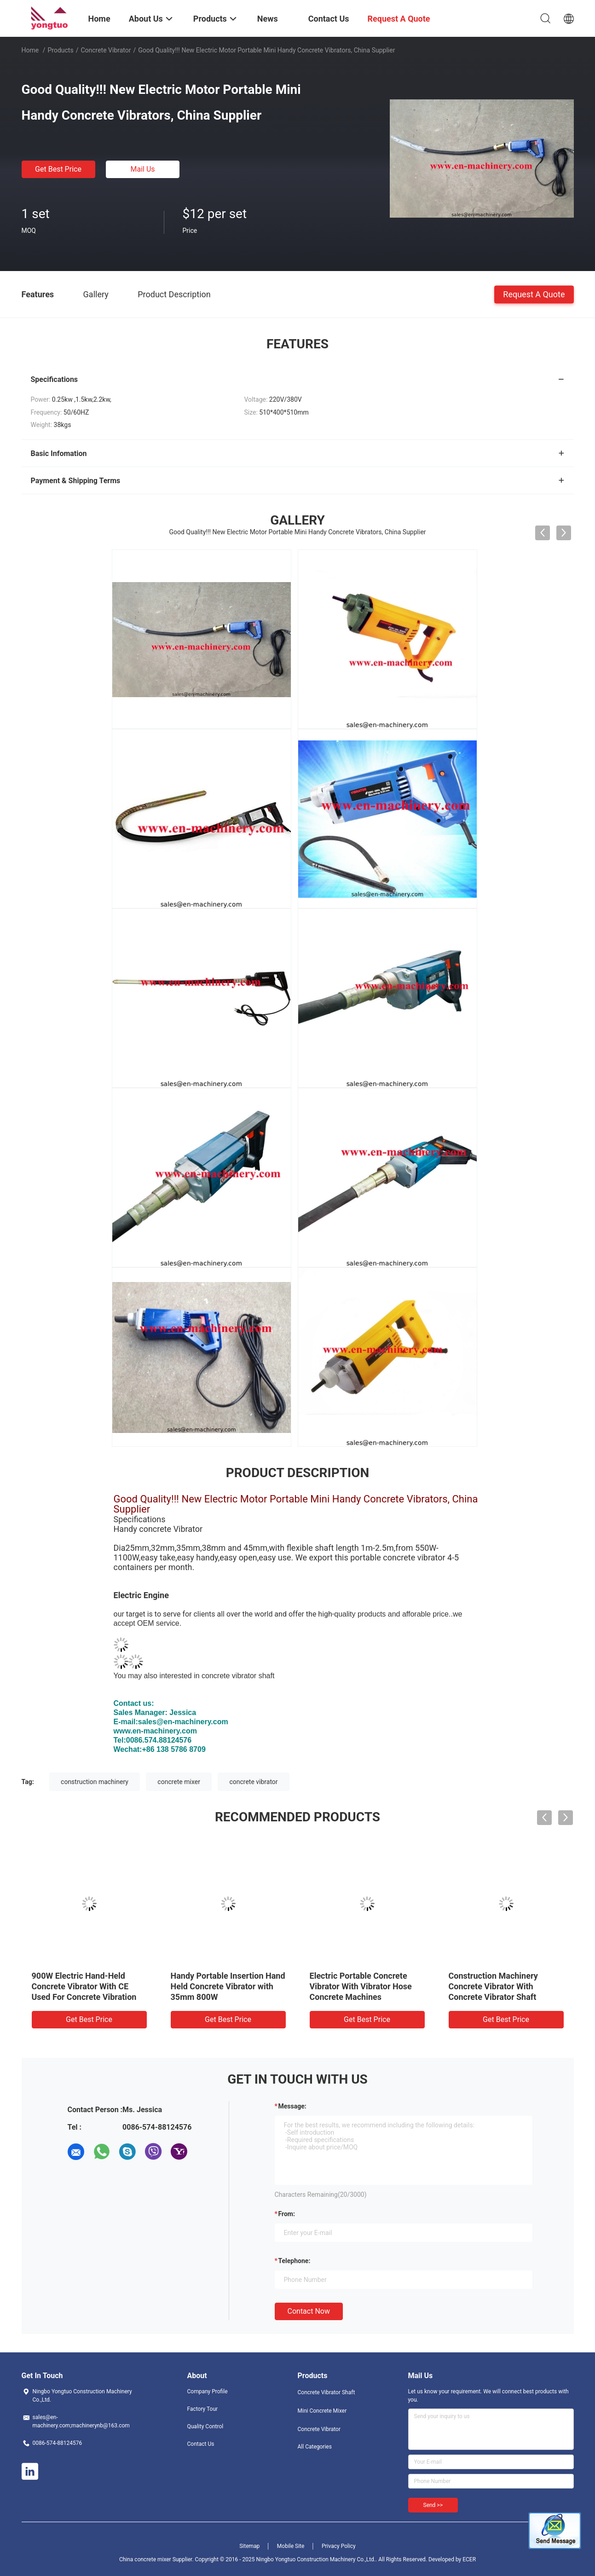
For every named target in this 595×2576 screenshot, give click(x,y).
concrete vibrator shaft (238, 1676)
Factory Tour (202, 2409)
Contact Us (200, 2444)
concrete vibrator (253, 1781)
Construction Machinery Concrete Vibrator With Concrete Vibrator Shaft (493, 1986)
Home (30, 50)
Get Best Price (58, 169)
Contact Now (309, 2311)
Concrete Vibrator (106, 50)
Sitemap (249, 2546)
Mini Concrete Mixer (322, 2411)
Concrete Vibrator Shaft (326, 2392)
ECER (469, 2559)
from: (286, 2214)
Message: (292, 2106)
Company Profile (207, 2391)
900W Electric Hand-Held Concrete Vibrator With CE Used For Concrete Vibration (84, 1986)
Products (60, 50)
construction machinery (94, 1781)
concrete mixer (178, 1781)
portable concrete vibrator (397, 1557)
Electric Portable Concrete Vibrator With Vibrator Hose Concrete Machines (361, 1986)
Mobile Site (291, 2546)
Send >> (433, 2505)
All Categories (315, 2446)
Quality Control (205, 2426)
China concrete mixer (145, 2559)
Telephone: (294, 2260)
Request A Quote (534, 294)
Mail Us (142, 169)
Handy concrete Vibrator (158, 1529)
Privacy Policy (339, 2546)
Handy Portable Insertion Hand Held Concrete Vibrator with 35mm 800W (228, 1986)
